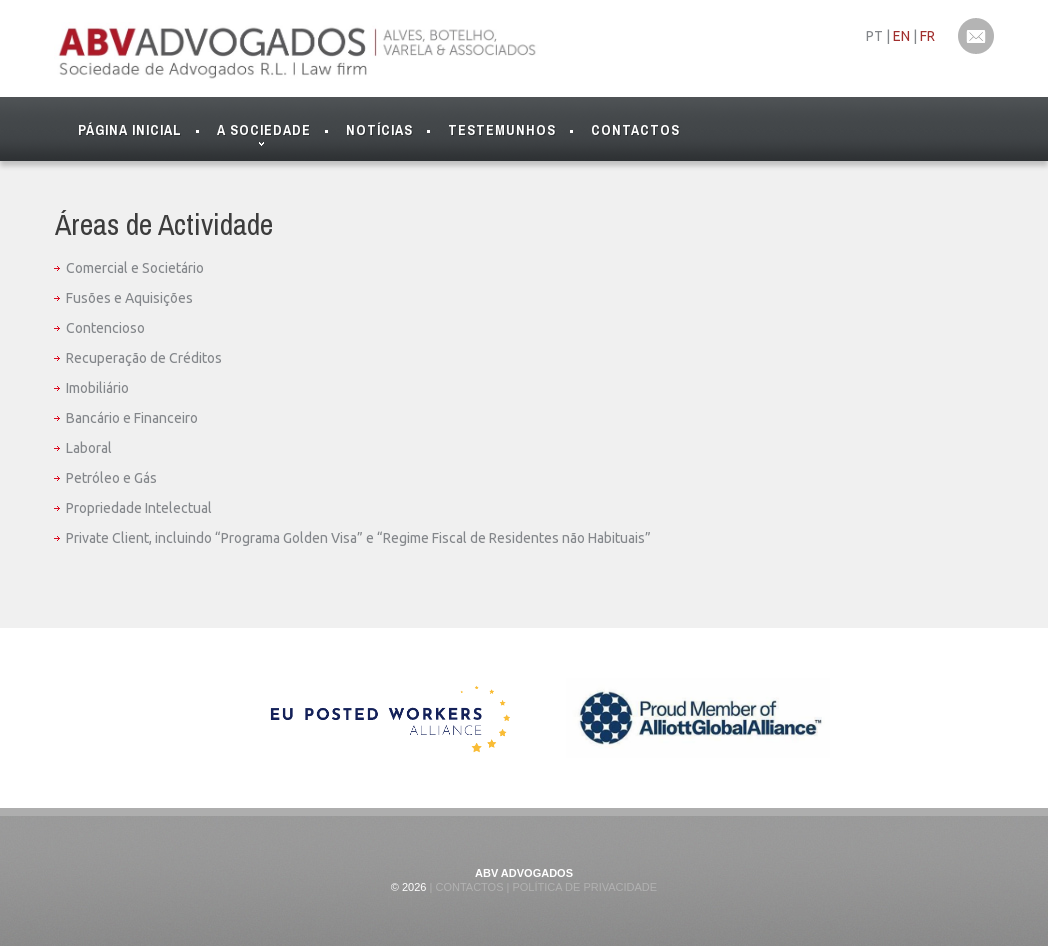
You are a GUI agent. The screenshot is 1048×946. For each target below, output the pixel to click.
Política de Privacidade (583, 887)
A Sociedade (264, 134)
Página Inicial (130, 130)
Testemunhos (502, 130)
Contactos (635, 130)
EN (901, 36)
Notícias (379, 130)
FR (927, 36)
